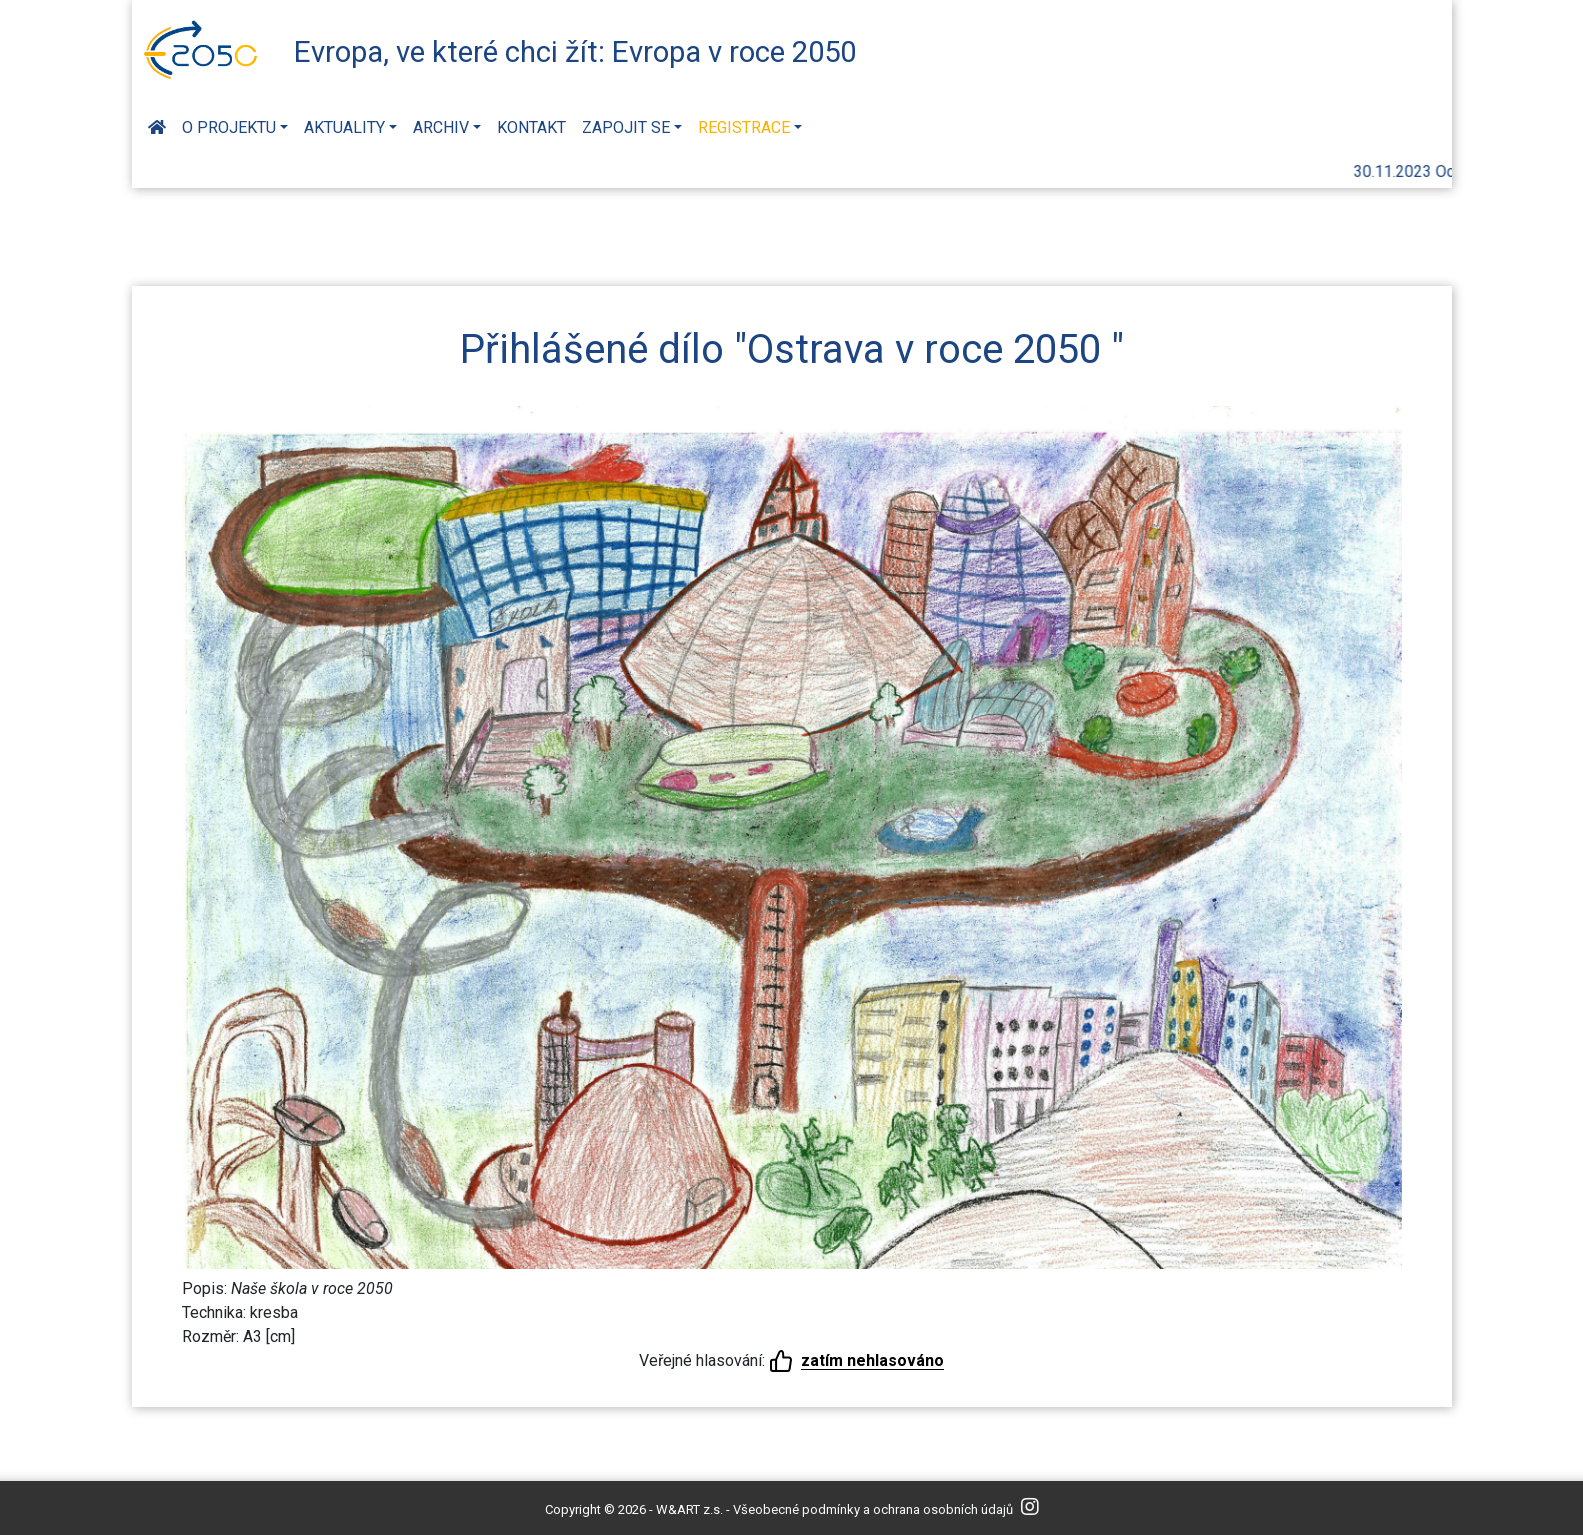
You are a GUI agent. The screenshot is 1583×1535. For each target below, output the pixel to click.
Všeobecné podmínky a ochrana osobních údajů (873, 1509)
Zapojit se (626, 127)
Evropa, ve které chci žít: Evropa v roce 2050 (575, 52)
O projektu (229, 127)
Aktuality (344, 127)
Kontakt (531, 127)
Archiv (441, 127)
